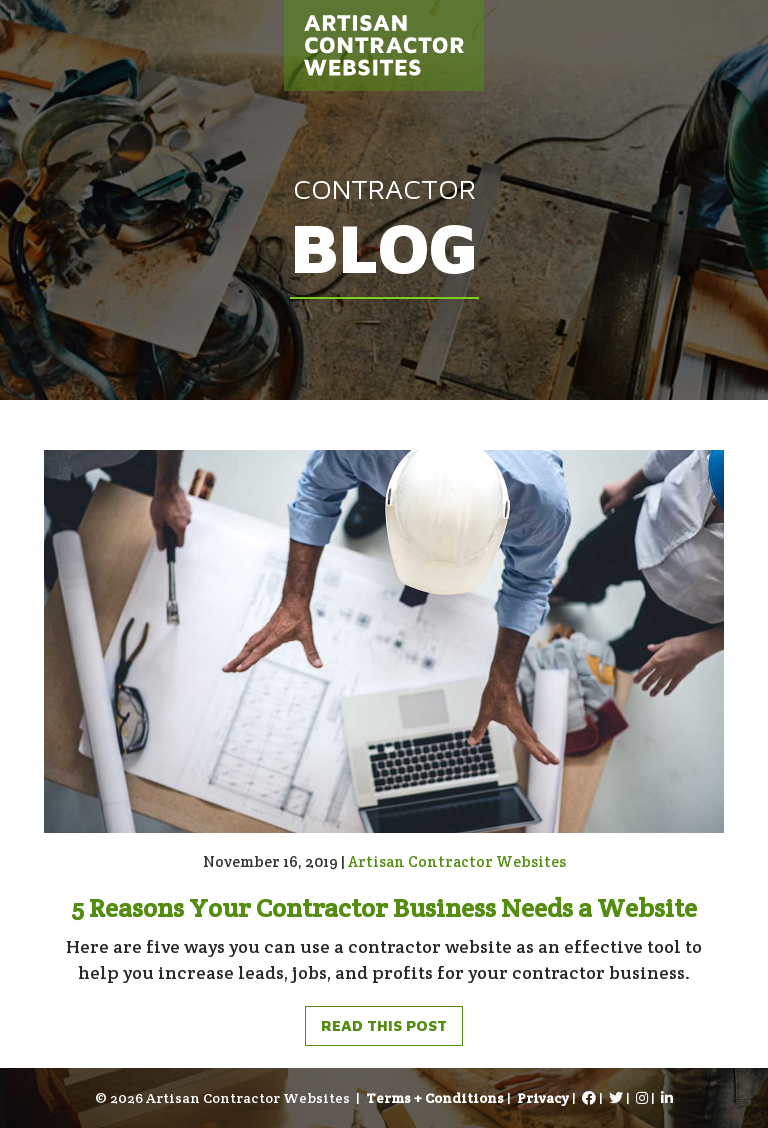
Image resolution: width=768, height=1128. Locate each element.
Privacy (543, 1098)
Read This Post (384, 1025)
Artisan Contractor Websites (457, 861)
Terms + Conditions (435, 1098)
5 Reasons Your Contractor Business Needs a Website (384, 907)
